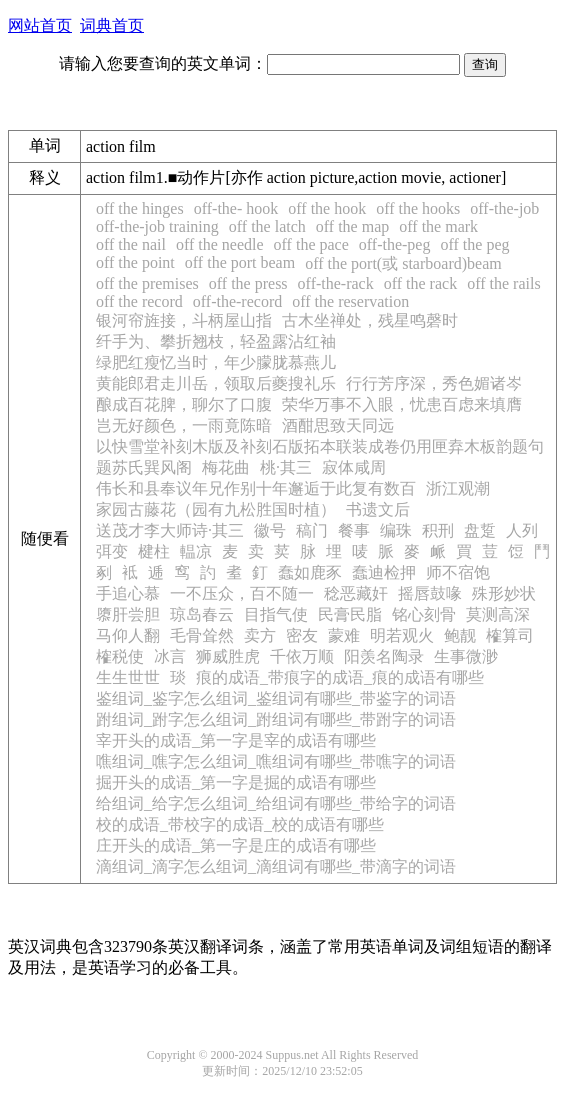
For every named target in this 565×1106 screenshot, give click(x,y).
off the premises (147, 283)
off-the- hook (236, 208)
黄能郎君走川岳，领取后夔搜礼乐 (216, 383)
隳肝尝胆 (128, 614)
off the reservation (350, 301)
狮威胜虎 (228, 656)
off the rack (420, 283)
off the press (248, 283)
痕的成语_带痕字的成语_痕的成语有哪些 (340, 677)
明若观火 (402, 635)
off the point (135, 262)
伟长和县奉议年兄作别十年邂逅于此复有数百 (256, 488)
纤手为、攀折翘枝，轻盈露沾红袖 (216, 341)
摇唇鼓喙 (430, 593)
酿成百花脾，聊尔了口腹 (184, 404)
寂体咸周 (354, 467)
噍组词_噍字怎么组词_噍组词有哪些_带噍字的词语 (276, 761)
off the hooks (418, 208)
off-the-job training (157, 226)
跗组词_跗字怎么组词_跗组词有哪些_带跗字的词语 (276, 719)
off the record (139, 301)
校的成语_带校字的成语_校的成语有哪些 (240, 824)
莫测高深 (498, 614)
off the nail (131, 244)
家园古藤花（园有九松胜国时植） (216, 509)
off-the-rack (336, 283)
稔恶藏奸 (356, 593)
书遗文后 (378, 509)
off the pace (311, 244)
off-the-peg (395, 244)
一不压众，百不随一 (242, 593)
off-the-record (237, 301)
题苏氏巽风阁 (144, 467)
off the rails (503, 283)
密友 (302, 635)
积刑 (438, 530)
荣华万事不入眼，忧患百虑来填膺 (402, 404)
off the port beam (240, 262)
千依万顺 (302, 656)
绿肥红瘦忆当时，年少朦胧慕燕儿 (216, 362)
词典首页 (112, 25)
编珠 (396, 530)
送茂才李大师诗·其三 (170, 530)
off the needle (220, 244)
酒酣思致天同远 (338, 425)
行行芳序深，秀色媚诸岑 (434, 383)
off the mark (438, 226)
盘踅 (480, 530)
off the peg (474, 244)
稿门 (312, 530)
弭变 (112, 551)
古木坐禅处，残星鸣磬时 (370, 320)
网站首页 (40, 25)
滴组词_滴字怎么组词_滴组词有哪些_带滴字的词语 (276, 866)
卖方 (260, 635)
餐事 (354, 530)
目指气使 (276, 614)
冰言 (170, 656)
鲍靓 (460, 635)
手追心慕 (128, 593)
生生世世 (128, 677)
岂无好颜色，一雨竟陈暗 (184, 425)
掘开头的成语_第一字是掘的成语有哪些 (236, 782)
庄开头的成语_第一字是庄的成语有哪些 (236, 845)
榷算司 (510, 635)
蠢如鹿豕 (310, 572)
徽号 (270, 530)
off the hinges (140, 208)
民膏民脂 (350, 614)
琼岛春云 (202, 614)
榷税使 (120, 656)
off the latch (267, 226)
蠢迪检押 (384, 572)
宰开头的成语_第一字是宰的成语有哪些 (236, 740)
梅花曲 (226, 467)
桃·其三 (286, 467)
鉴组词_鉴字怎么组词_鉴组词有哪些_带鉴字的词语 (276, 698)
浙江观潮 (458, 488)
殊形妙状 (504, 593)
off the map (352, 226)
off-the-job (504, 208)
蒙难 (344, 635)
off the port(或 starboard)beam (403, 263)
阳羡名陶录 (384, 656)
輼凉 (196, 551)
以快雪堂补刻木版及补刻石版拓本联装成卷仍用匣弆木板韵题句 (320, 446)
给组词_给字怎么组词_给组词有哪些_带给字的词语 (276, 803)
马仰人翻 (128, 635)
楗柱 (154, 551)
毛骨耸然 (202, 635)
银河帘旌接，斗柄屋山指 (184, 320)
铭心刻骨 (424, 614)
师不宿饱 (458, 572)
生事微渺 (466, 656)
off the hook (327, 208)
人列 (522, 530)
